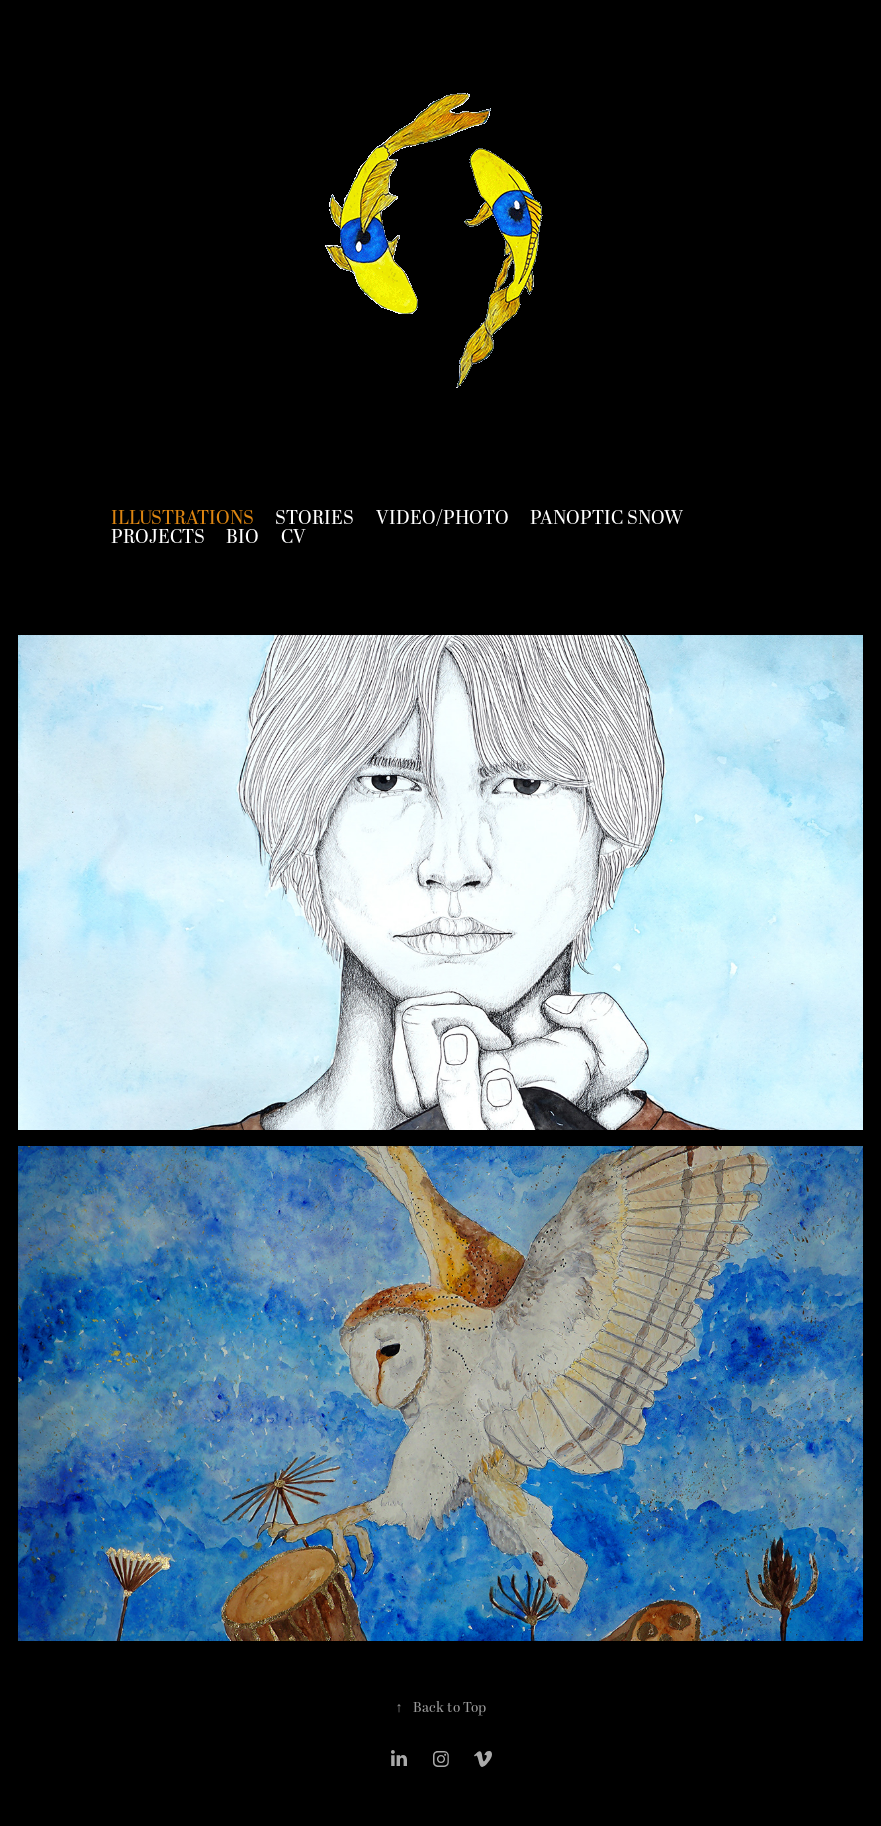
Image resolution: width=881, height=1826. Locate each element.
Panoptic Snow (606, 518)
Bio (242, 537)
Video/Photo (442, 518)
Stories (314, 518)
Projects (158, 537)
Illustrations (182, 518)
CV (293, 537)
